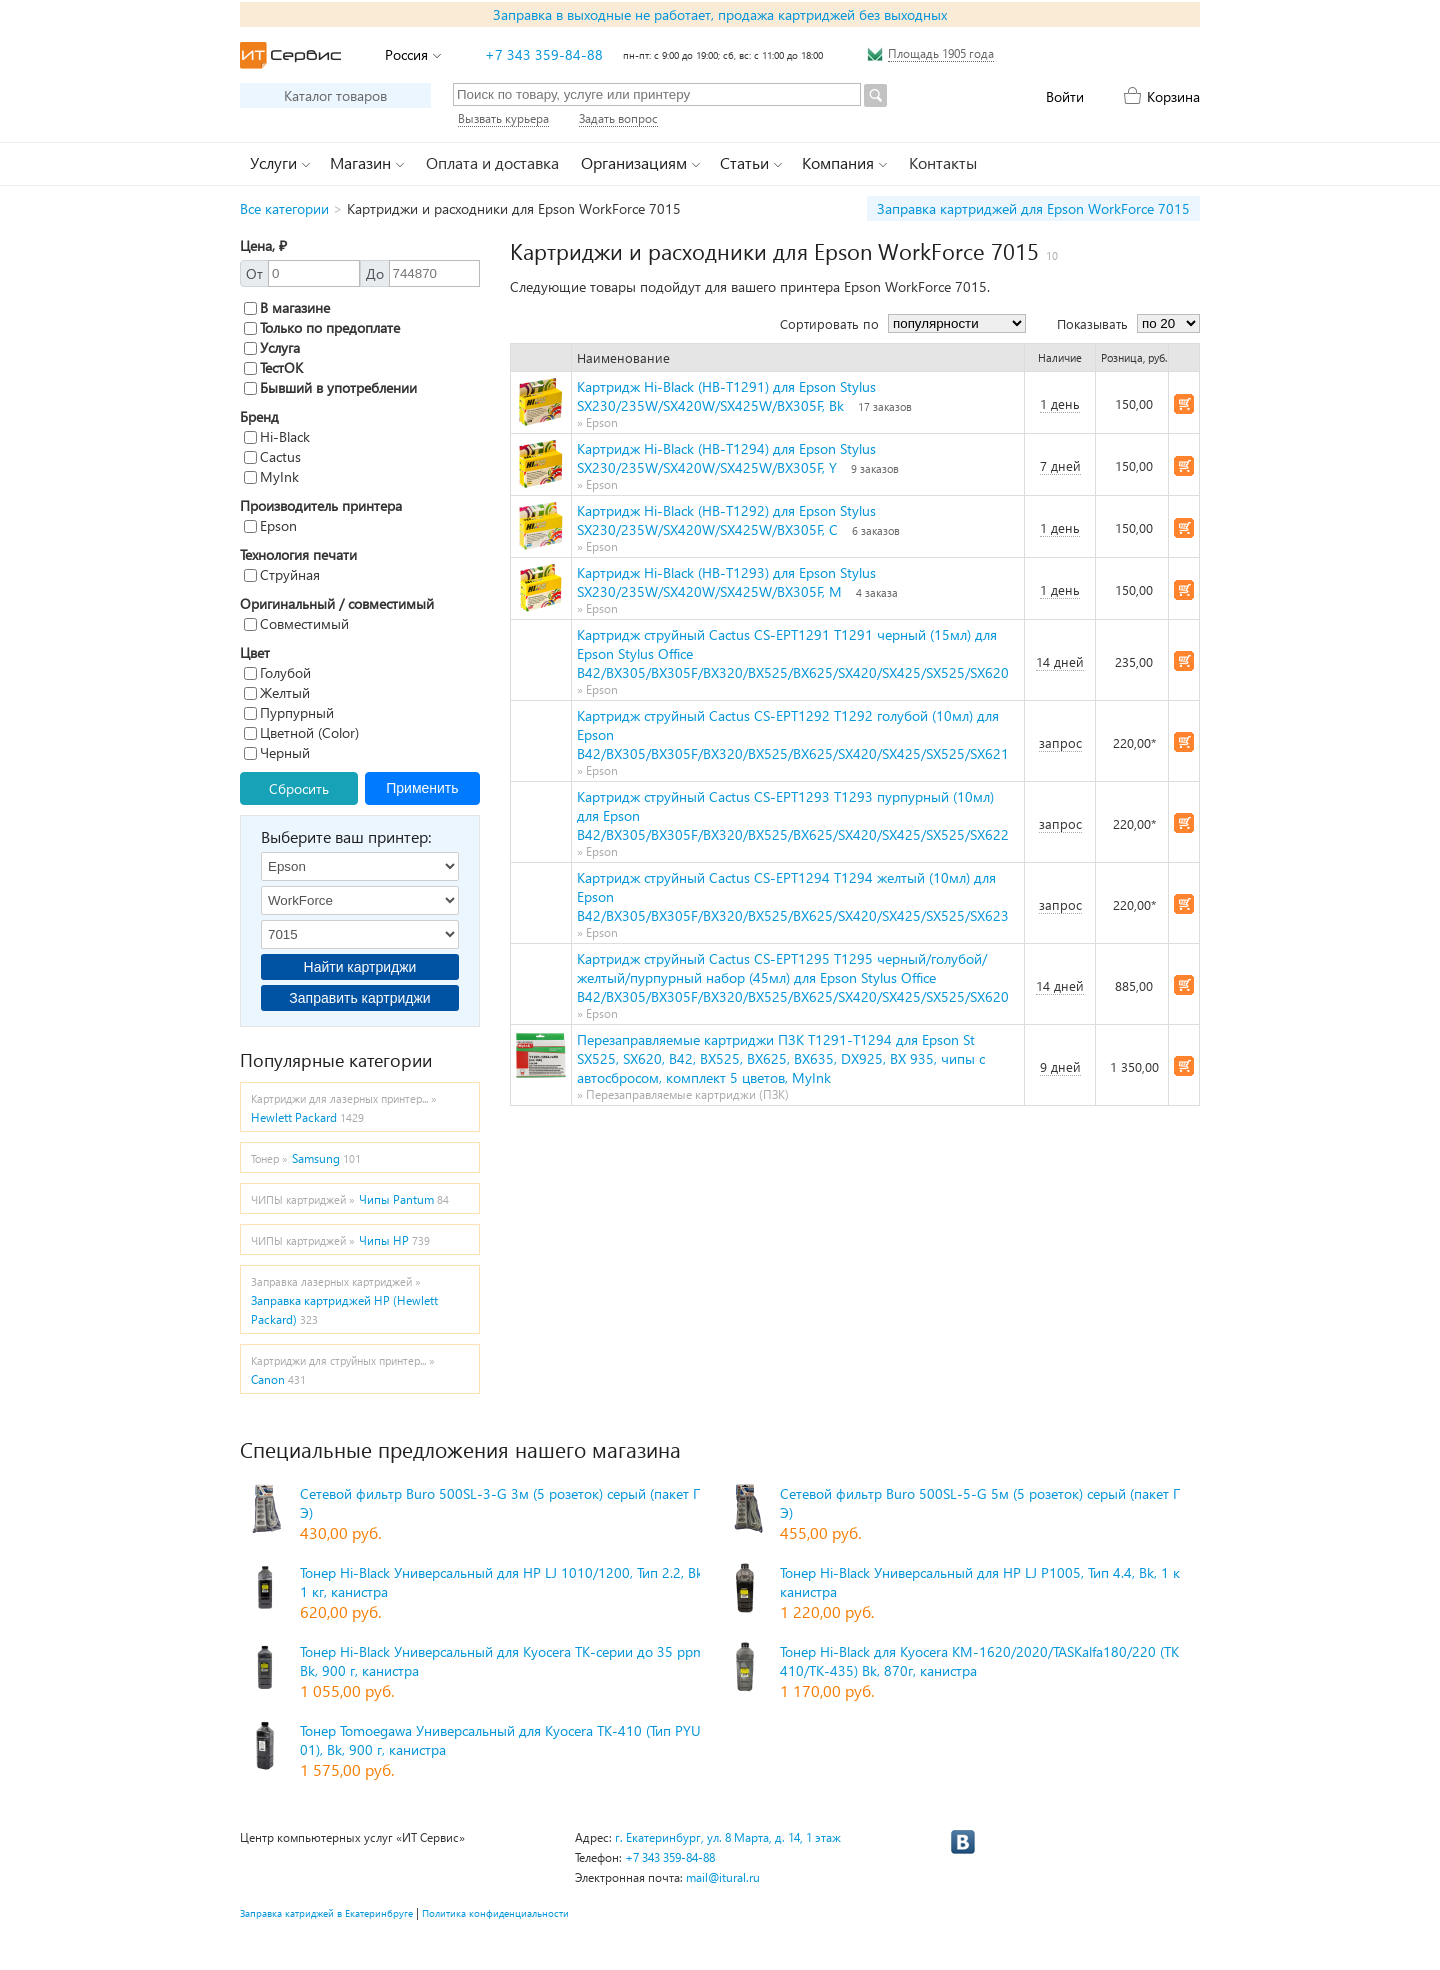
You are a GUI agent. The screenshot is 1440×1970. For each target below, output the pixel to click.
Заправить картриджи (359, 998)
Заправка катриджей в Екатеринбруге (326, 1913)
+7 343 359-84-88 (544, 54)
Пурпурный (289, 712)
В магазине (287, 307)
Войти (1065, 96)
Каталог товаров (335, 95)
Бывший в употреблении (330, 387)
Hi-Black (277, 436)
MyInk (271, 476)
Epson (270, 525)
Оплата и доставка (492, 162)
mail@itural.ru (723, 1877)
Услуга (272, 347)
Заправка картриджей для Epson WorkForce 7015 (1033, 208)
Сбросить (299, 788)
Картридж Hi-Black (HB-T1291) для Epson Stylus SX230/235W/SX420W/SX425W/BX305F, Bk (726, 396)
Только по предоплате (322, 327)
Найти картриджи (360, 967)
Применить (422, 788)
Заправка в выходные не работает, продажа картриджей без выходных (720, 14)
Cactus (272, 456)
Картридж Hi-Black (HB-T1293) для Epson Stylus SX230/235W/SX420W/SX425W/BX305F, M (726, 582)
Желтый (277, 692)
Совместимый (296, 623)
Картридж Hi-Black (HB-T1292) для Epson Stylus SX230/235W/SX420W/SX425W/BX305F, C (726, 520)
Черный (277, 752)
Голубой (277, 672)
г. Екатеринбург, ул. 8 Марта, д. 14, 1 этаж (728, 1837)
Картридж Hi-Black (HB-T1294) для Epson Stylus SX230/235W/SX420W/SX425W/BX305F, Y (726, 458)
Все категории (284, 208)
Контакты (943, 162)
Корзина (1173, 96)
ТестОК (273, 367)
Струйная (282, 574)
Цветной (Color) (301, 732)
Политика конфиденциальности (495, 1913)
